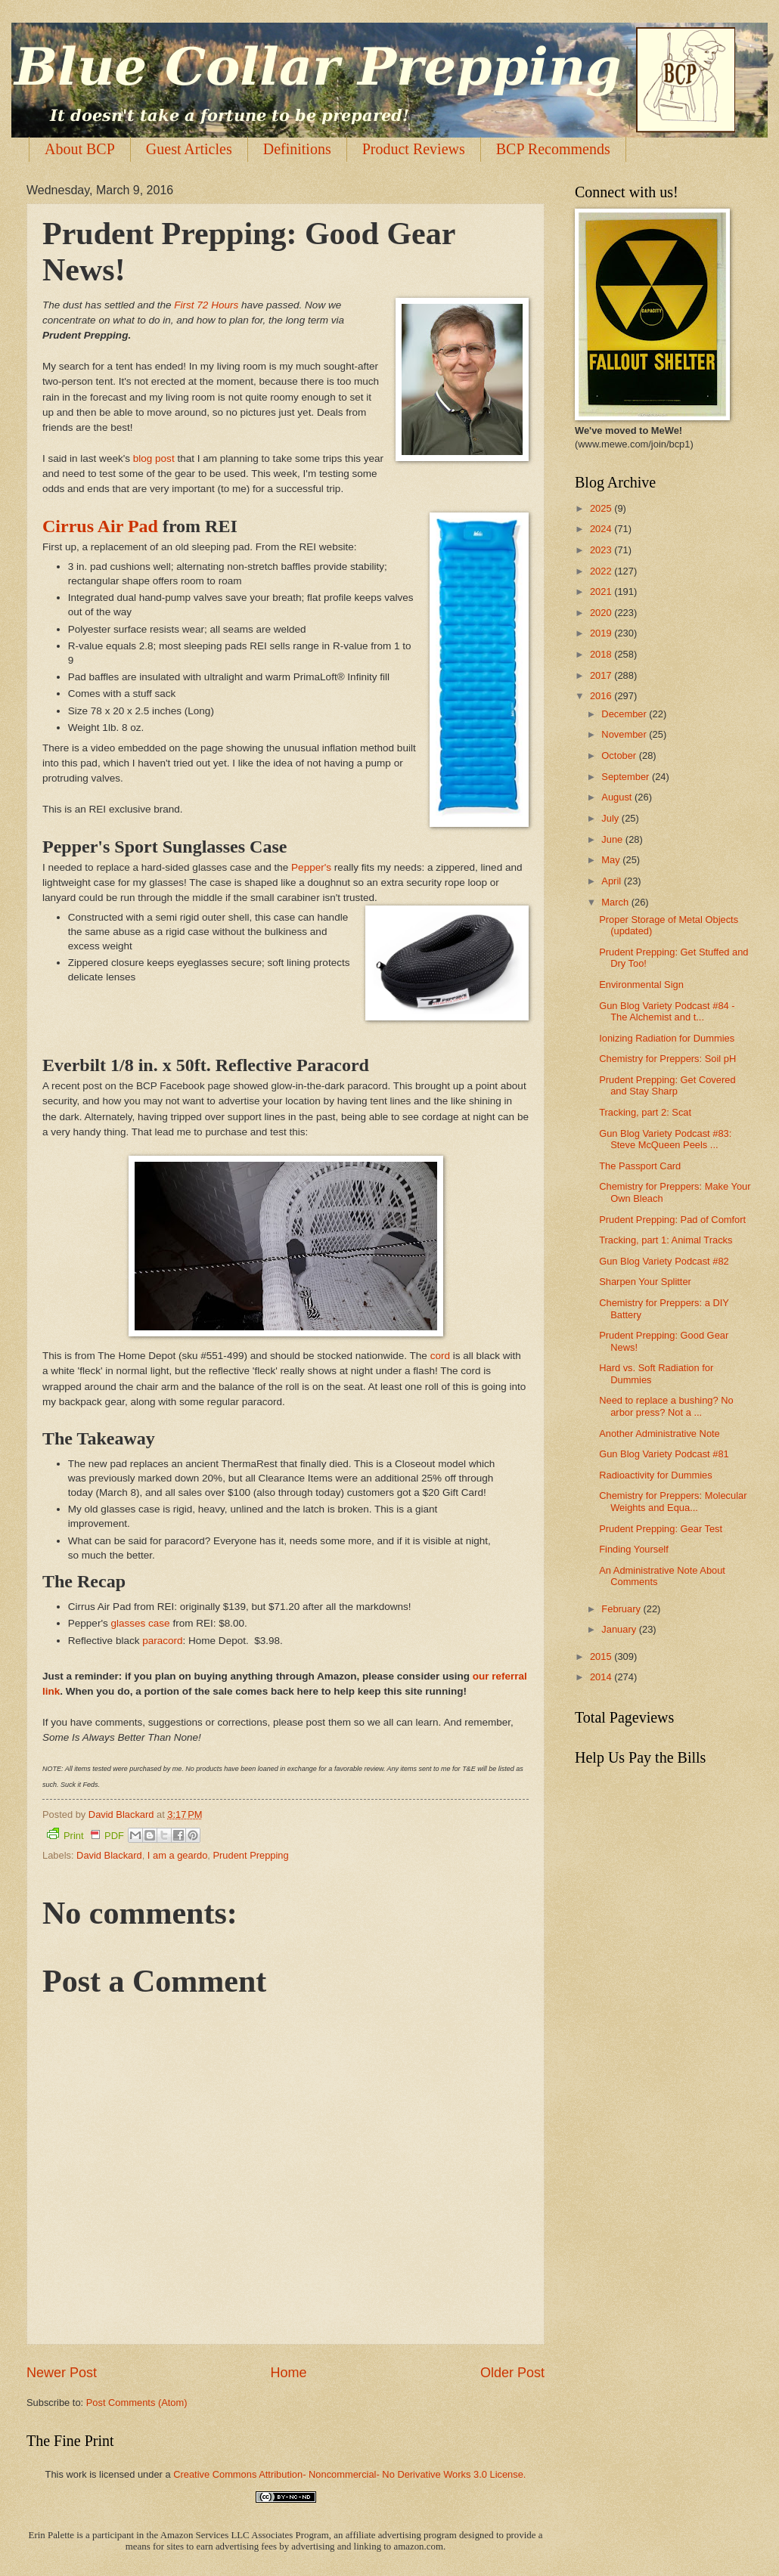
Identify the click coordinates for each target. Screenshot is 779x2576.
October (619, 755)
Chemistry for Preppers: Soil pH (667, 1058)
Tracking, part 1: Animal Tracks (665, 1240)
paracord (162, 1640)
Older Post (512, 2372)
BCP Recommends (553, 149)
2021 (602, 591)
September (626, 776)
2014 (602, 1677)
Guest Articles (189, 149)
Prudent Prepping (250, 1855)
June (613, 839)
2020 (602, 612)
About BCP (80, 149)
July (611, 818)
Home (288, 2372)
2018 (602, 654)
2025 (602, 508)
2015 (602, 1656)
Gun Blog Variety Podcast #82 (664, 1261)
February (622, 1609)
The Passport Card (640, 1166)
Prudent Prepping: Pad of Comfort (672, 1219)
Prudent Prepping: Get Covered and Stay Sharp (667, 1085)
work (76, 2474)
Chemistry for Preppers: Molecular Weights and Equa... (672, 1501)
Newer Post (61, 2372)
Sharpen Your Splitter (645, 1281)
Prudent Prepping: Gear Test (660, 1528)
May (611, 859)
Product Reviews (413, 149)
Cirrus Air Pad (100, 526)
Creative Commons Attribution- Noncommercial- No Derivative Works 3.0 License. (349, 2474)
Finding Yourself (634, 1549)
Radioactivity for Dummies (655, 1475)
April (612, 881)
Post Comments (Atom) (137, 2402)
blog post (154, 458)
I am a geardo (177, 1855)
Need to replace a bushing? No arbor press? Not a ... (666, 1406)
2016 (602, 695)
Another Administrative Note (659, 1433)
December (625, 714)
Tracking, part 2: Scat (645, 1112)
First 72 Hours (206, 305)
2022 (602, 571)
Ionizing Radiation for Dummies (666, 1038)
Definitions (297, 149)
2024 (602, 528)
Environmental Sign (641, 984)
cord (440, 1355)
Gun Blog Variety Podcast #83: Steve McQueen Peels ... (665, 1139)
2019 (602, 633)
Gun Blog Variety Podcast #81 (664, 1454)
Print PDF (85, 1834)
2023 (602, 550)
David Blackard (109, 1855)
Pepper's (311, 867)
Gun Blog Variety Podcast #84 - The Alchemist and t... (666, 1011)
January (619, 1629)
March (616, 902)
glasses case (139, 1623)
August (618, 797)
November (625, 734)
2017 (602, 675)
